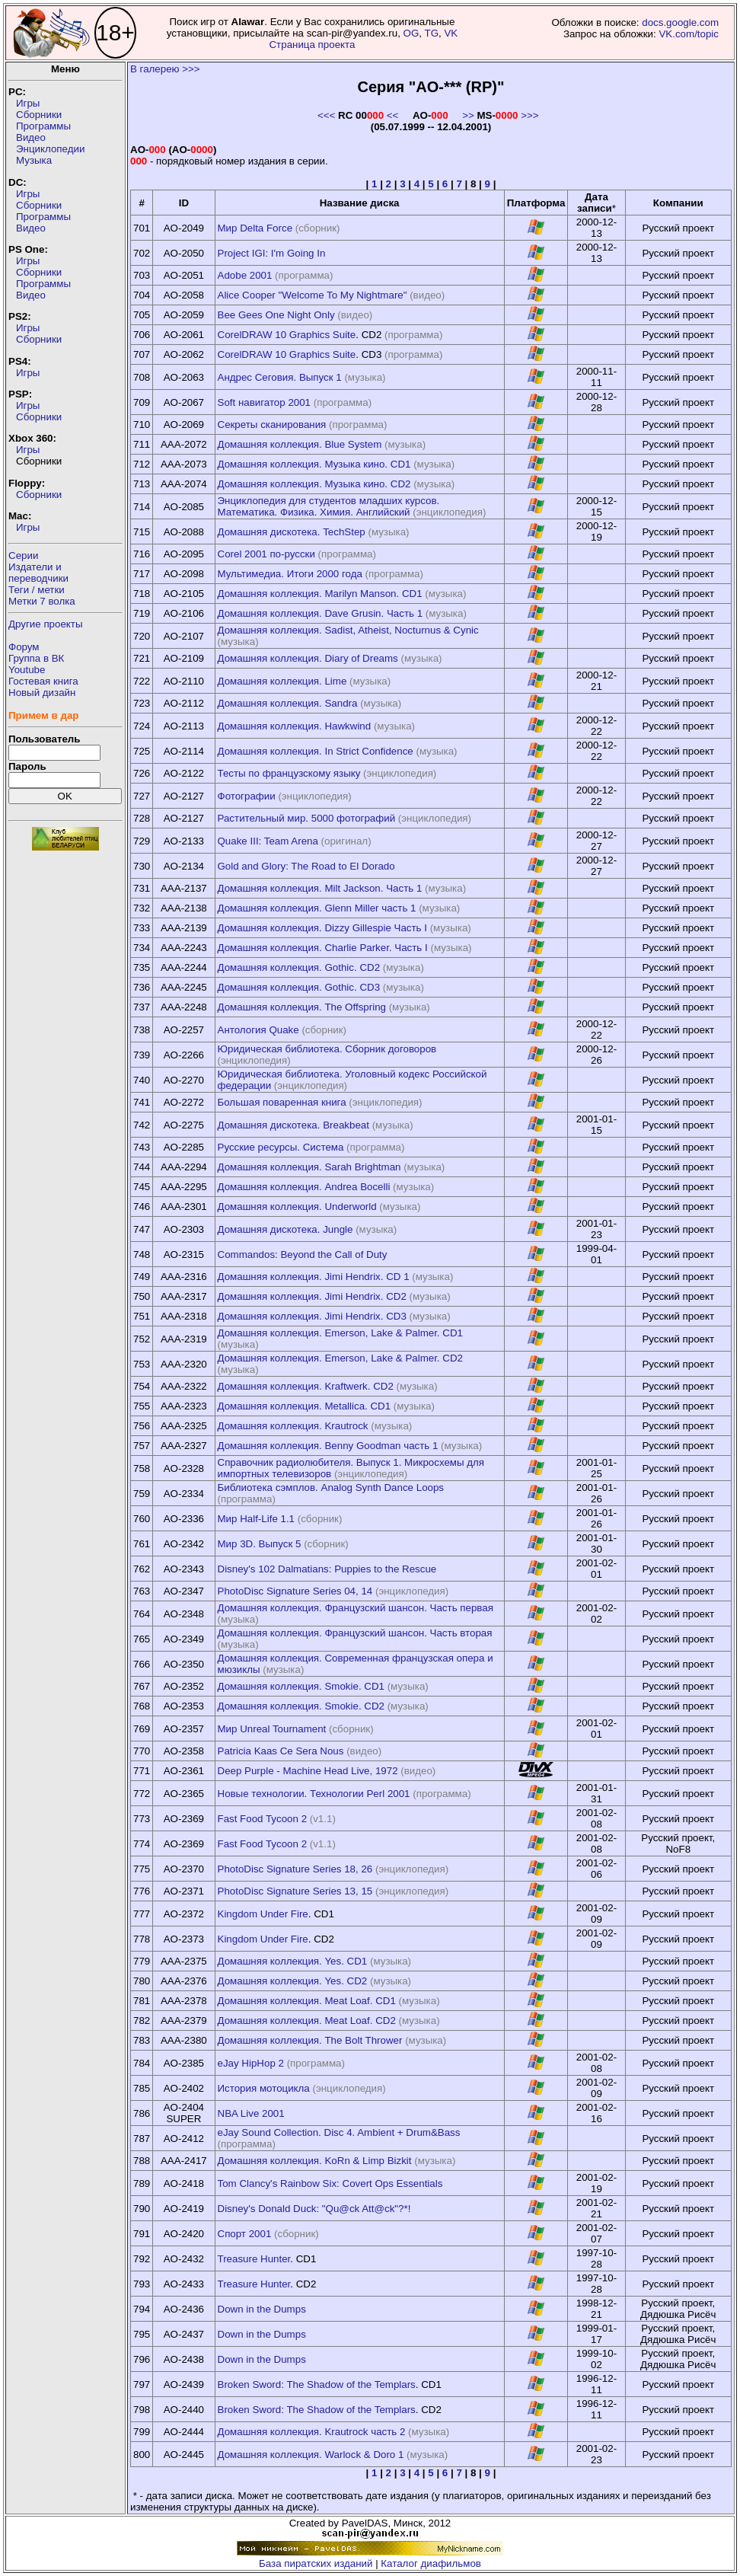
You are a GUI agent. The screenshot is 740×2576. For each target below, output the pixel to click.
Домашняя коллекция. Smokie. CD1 (301, 1686)
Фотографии (247, 796)
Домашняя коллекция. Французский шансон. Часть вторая (355, 1633)
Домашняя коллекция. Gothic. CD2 (299, 967)
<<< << (357, 115)
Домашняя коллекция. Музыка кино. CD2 (314, 484)
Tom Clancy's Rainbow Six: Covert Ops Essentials (330, 2183)
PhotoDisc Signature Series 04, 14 (295, 1591)
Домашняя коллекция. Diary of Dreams (308, 658)
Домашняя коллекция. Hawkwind (295, 726)
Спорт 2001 (245, 2233)
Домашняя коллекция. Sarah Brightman (309, 1167)
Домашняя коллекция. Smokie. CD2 (301, 1706)
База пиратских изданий (315, 2563)
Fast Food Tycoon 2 (263, 1818)
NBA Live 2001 (251, 2113)
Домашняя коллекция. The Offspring (302, 1007)
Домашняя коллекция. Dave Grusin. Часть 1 (320, 613)
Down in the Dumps (262, 2309)
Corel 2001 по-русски (266, 554)
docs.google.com (680, 22)
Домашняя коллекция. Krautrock (293, 1426)
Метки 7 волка (41, 601)
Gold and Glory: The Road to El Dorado (306, 866)
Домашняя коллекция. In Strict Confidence (315, 751)
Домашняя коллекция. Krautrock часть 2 (312, 2431)
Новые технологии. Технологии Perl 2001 (314, 1793)
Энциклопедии (50, 149)
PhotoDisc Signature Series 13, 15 (295, 1891)
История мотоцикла (264, 2088)
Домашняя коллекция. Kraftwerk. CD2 (306, 1386)
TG (431, 33)
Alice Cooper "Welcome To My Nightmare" (312, 295)
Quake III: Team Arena (268, 841)
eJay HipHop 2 (251, 2063)
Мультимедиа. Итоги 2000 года (290, 573)
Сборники (39, 114)
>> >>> (500, 115)
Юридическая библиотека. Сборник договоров (327, 1049)
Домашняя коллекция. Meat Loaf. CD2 (307, 2020)
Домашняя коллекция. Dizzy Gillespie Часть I (322, 928)
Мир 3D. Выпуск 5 (259, 1544)
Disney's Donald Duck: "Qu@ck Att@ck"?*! (314, 2208)
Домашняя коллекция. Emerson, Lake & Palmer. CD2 (340, 1358)
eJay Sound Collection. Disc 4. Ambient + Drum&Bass (339, 2132)
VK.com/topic (689, 34)
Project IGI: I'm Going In (272, 253)
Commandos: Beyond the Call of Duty (303, 1254)
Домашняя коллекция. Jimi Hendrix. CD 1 (314, 1276)
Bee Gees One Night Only (276, 315)
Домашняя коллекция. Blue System (300, 444)
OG (411, 33)
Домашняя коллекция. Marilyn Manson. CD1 (320, 593)
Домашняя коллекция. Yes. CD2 (293, 1981)
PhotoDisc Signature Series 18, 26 (295, 1869)
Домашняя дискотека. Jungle (285, 1229)
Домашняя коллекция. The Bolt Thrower (310, 2040)
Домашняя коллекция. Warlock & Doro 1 (311, 2454)
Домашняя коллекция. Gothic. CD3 (299, 987)
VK (451, 33)
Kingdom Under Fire (263, 1914)
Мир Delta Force (255, 228)
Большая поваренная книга (282, 1102)
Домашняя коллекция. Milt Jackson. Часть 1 (320, 888)
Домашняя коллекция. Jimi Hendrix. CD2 (312, 1296)
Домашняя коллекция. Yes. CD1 (293, 1961)
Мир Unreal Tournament (272, 1729)
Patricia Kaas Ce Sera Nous (281, 1751)
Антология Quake (258, 1030)
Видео (31, 137)
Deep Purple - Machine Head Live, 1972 (308, 1770)
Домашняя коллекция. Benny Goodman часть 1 (328, 1445)
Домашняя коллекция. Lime (282, 681)
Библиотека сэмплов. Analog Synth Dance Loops (331, 1487)
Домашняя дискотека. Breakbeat (293, 1125)
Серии (23, 555)
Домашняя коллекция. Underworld (297, 1206)
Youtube (26, 669)
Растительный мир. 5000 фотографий (307, 818)
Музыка (34, 160)
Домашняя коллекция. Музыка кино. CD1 (314, 464)
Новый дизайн (41, 692)
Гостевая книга (43, 681)
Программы (43, 126)
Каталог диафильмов (431, 2563)
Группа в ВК (36, 658)
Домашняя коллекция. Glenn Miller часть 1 (317, 908)
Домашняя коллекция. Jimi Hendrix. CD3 (312, 1316)
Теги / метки (36, 589)
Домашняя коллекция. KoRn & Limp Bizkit (315, 2160)
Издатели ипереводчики (38, 572)
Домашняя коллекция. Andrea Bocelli (304, 1186)
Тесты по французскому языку (289, 773)
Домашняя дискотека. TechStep (291, 532)
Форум (24, 647)
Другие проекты (45, 624)
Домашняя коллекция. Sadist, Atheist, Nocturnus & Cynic (348, 630)
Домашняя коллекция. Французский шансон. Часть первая (355, 1608)
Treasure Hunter (254, 2259)
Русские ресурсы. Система (281, 1147)
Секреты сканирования (272, 424)
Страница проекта (312, 44)
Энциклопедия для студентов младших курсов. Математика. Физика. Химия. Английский (329, 506)
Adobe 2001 (245, 275)
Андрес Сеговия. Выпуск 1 (280, 377)
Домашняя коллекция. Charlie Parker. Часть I (323, 947)
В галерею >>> (165, 69)
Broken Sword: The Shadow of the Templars (317, 2384)
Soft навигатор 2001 (264, 402)
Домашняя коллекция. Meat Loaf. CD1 (307, 2000)
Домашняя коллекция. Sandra (288, 703)
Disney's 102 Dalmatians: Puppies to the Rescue (327, 1569)
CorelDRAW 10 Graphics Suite (287, 334)
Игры (28, 103)
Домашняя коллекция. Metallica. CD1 (304, 1406)
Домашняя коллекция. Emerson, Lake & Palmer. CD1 (340, 1333)
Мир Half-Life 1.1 (256, 1518)
